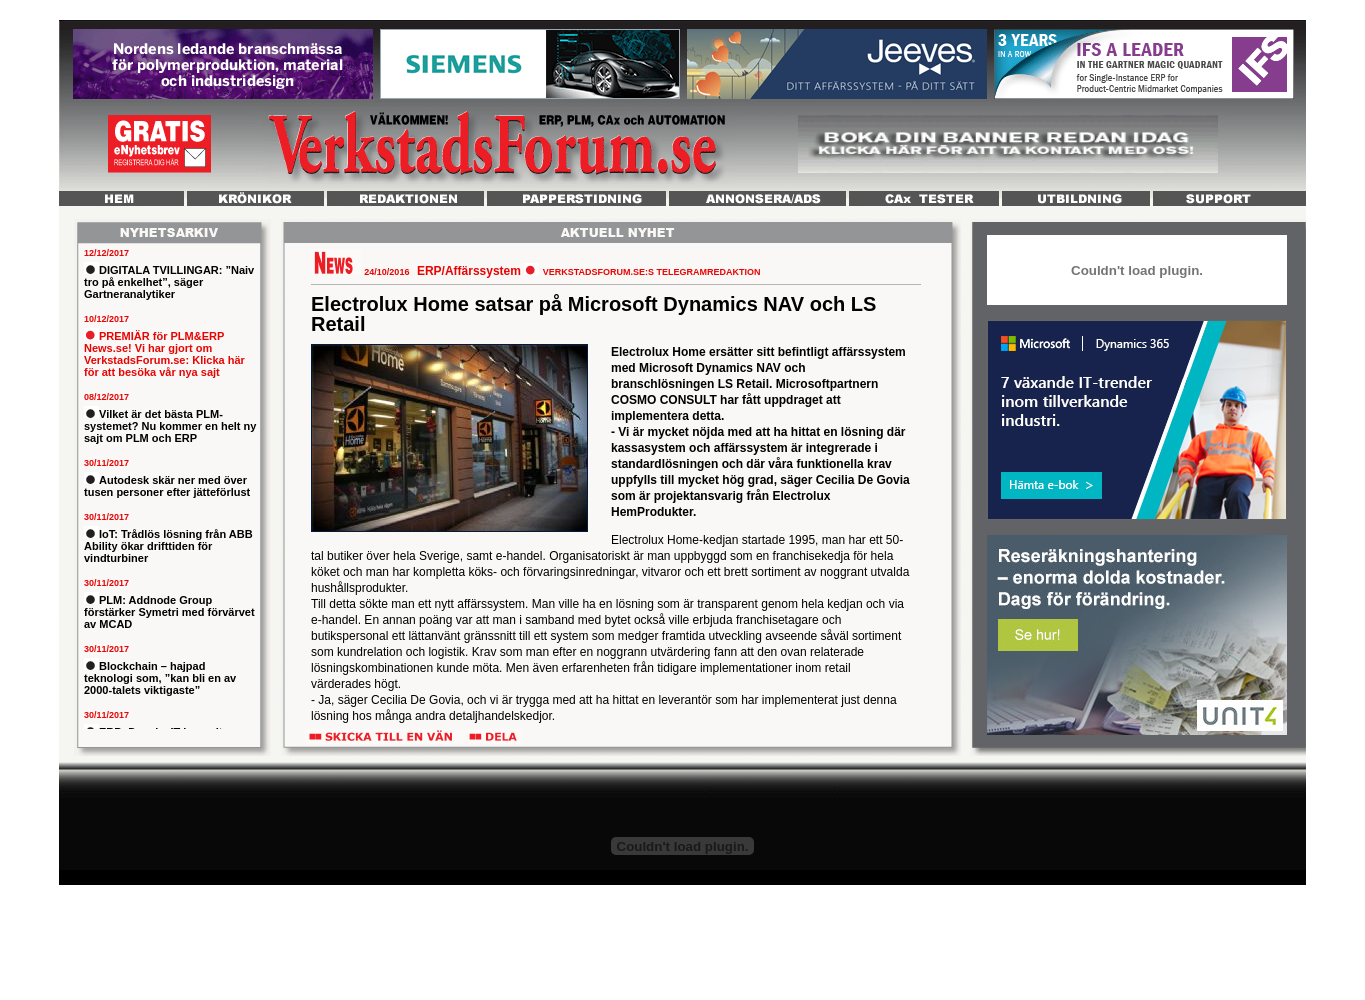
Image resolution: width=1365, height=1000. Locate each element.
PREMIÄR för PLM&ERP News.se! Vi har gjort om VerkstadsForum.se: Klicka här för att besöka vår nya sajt (164, 354)
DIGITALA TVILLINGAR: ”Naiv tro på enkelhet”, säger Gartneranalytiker (169, 282)
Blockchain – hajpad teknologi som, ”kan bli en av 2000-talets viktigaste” (160, 678)
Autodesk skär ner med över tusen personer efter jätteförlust (167, 486)
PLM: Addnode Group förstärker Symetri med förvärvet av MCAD (169, 612)
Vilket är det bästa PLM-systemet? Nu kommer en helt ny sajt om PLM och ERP (170, 426)
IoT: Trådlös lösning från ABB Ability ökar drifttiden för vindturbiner (168, 546)
